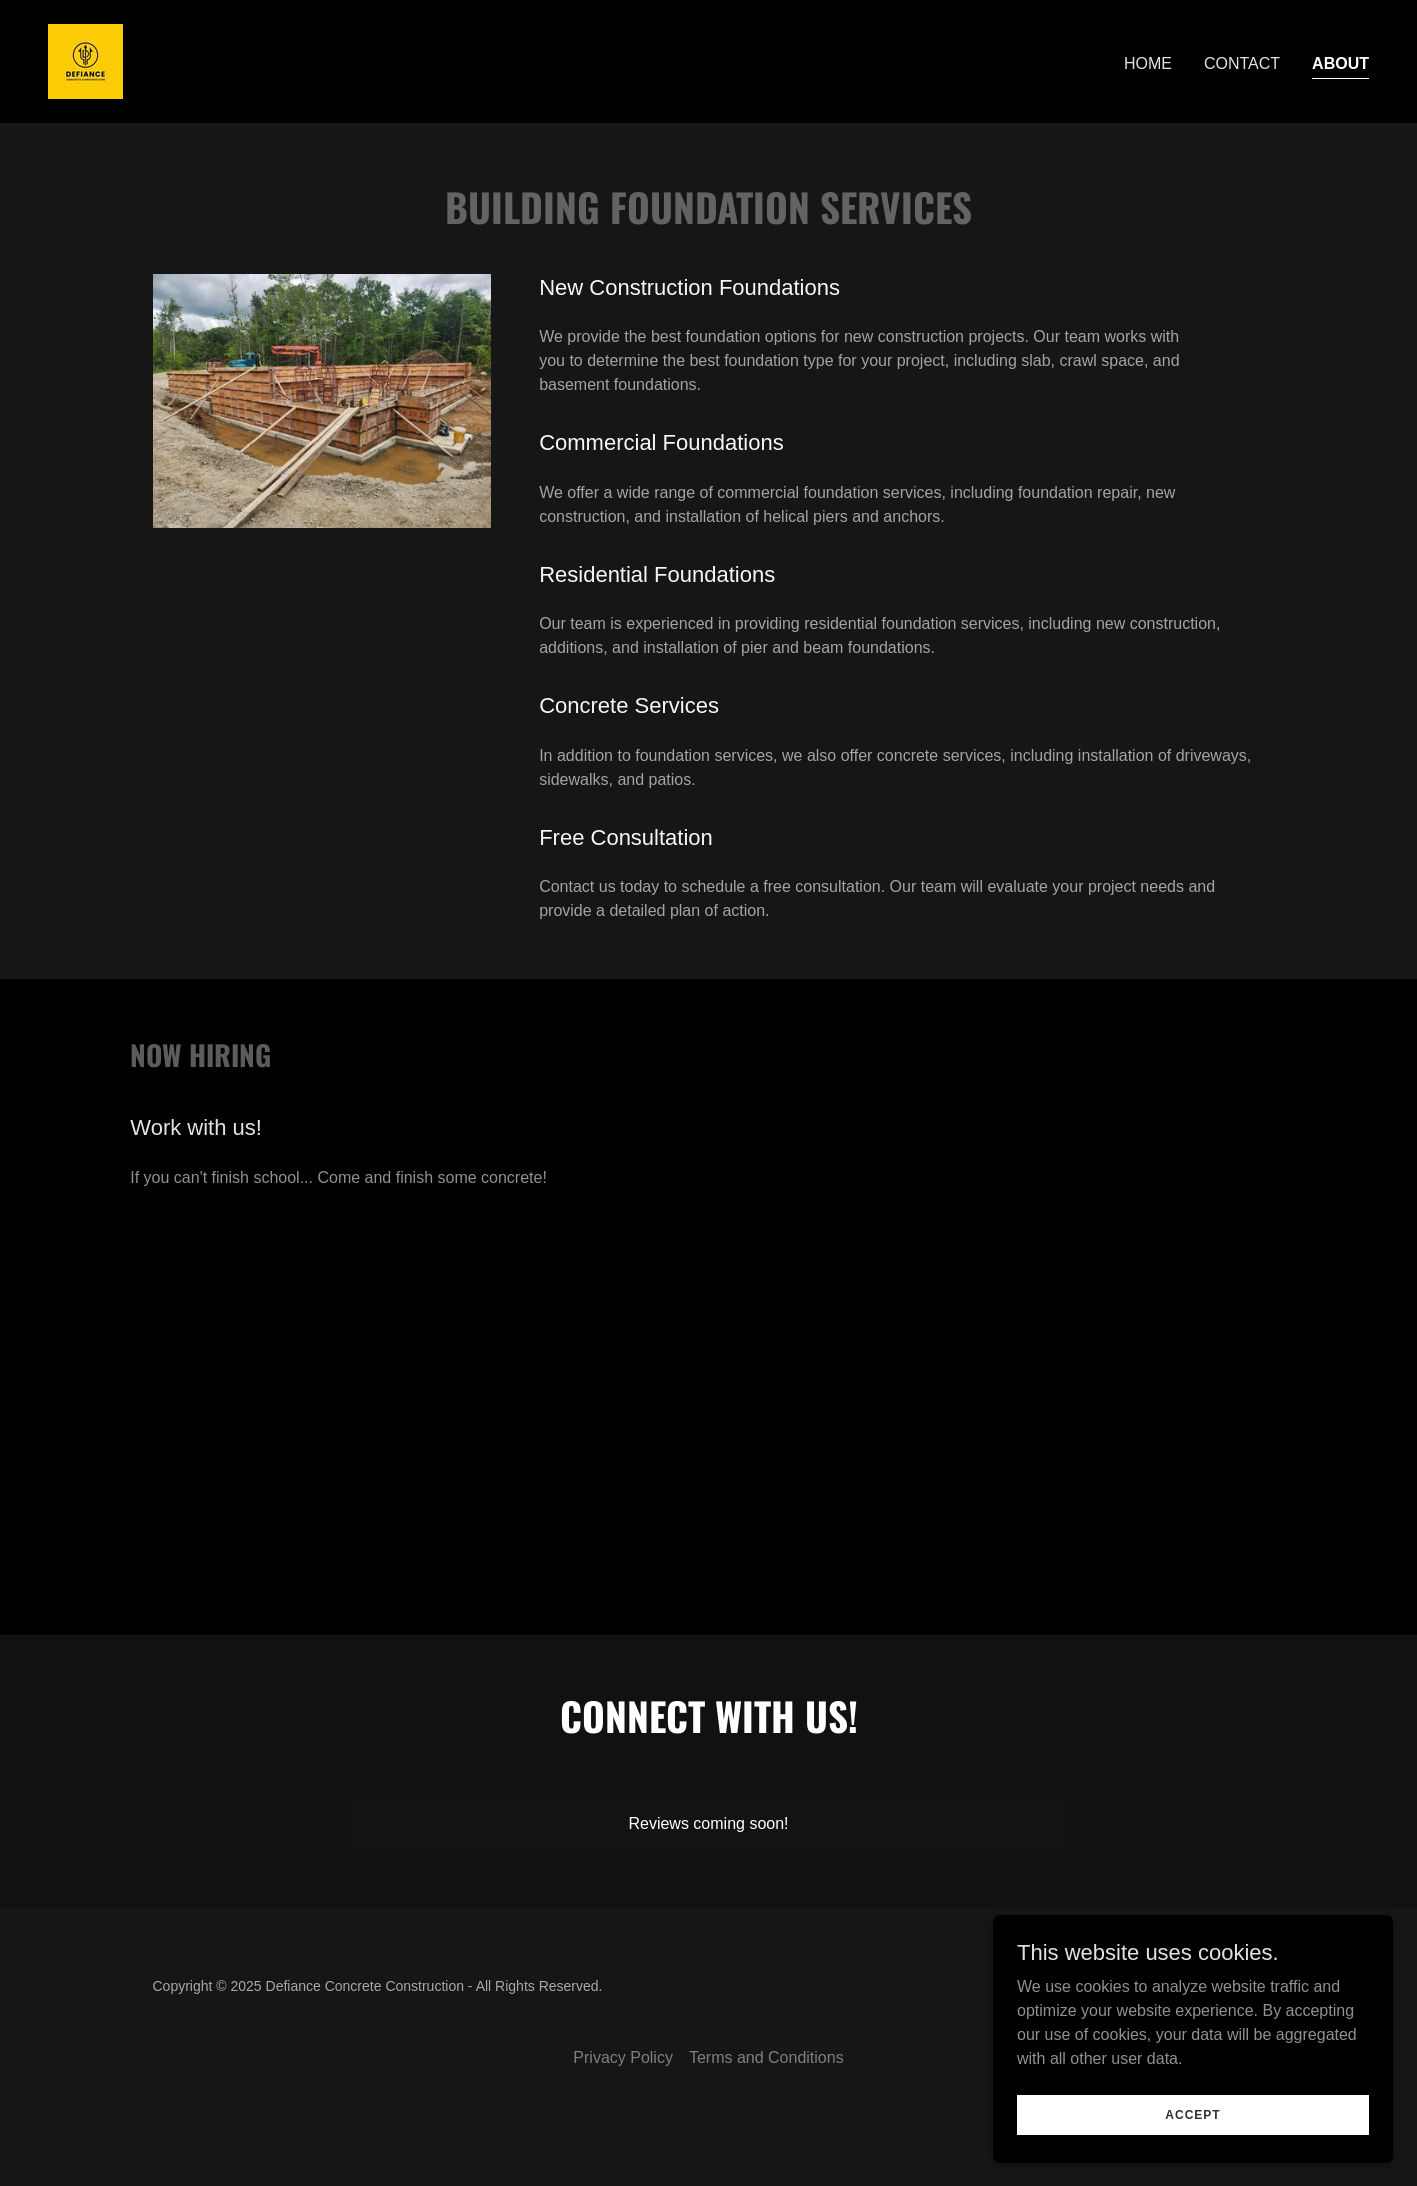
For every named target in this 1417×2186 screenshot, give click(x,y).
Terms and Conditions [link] (766, 2057)
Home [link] (1148, 63)
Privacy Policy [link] (623, 2057)
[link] (85, 60)
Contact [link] (1242, 63)
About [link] (1340, 63)
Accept (1192, 2155)
